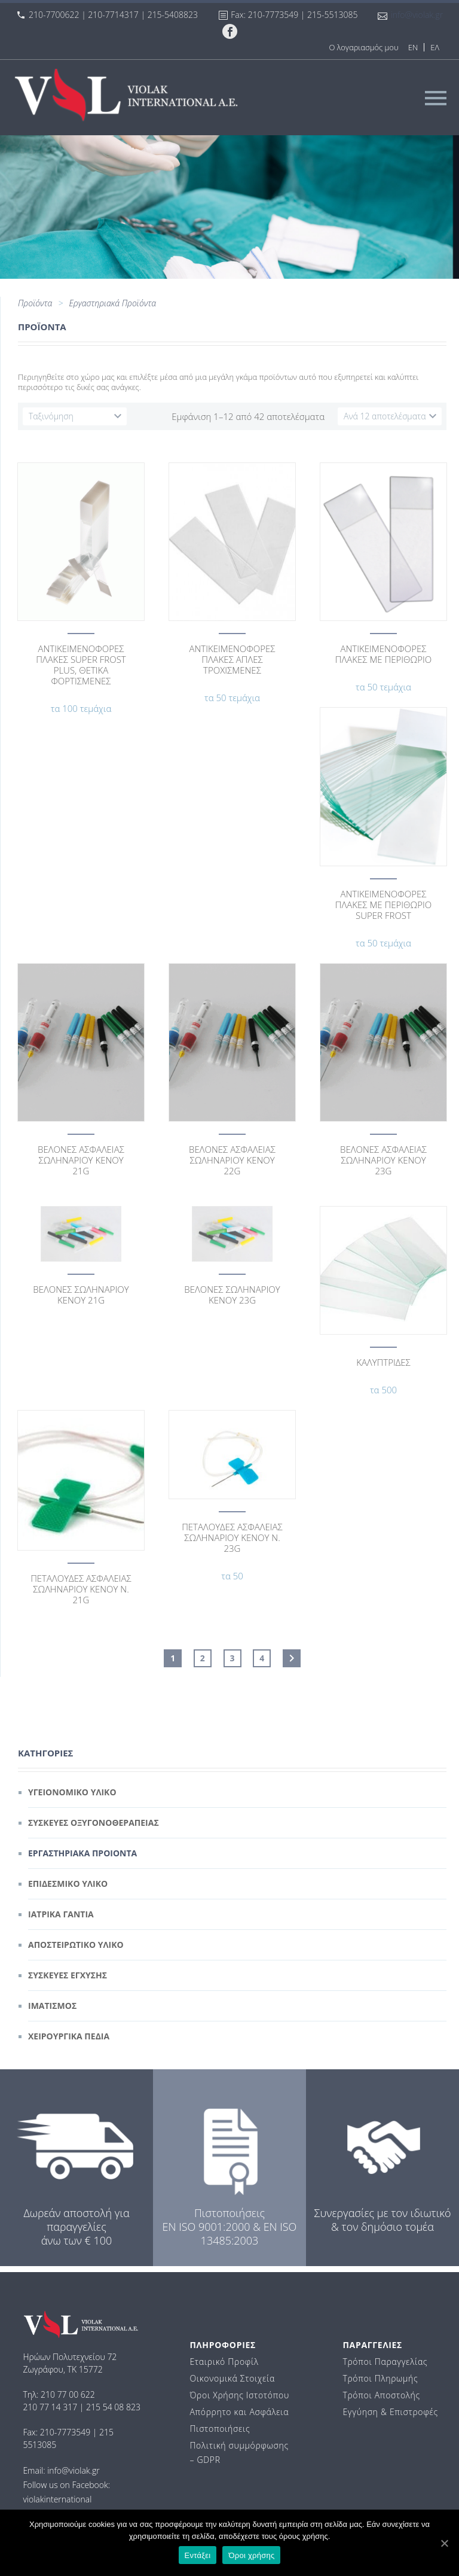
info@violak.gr (417, 14)
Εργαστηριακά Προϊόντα (112, 303)
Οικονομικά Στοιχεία (232, 2378)
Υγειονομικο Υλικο (72, 1792)
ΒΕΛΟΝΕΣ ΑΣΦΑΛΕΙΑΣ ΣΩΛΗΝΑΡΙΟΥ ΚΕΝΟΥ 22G (232, 1160)
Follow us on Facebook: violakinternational (66, 2492)
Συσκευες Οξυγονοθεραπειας (93, 1822)
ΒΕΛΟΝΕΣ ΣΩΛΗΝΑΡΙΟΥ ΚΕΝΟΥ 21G (80, 1294)
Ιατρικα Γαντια (61, 1914)
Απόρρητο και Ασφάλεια (239, 2411)
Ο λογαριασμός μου (363, 47)
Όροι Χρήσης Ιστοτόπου (239, 2395)
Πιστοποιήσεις (219, 2428)
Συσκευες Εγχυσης (67, 1975)
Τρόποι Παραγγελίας (384, 2361)
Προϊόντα (35, 303)
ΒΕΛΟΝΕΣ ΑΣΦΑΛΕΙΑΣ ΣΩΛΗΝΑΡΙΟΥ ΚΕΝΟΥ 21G (81, 1160)
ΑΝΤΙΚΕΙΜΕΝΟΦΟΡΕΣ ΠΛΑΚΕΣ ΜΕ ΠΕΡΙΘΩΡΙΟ (383, 654)
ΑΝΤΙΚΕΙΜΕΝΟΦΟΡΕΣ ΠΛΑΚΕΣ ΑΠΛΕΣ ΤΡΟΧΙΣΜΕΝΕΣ (232, 659)
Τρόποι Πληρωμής (380, 2378)
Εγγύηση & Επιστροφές (389, 2411)
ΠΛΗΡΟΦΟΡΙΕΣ (222, 2344)
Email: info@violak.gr (61, 2470)
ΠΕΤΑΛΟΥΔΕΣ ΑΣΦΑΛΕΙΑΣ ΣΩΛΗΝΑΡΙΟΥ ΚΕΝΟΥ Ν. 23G (232, 1537)
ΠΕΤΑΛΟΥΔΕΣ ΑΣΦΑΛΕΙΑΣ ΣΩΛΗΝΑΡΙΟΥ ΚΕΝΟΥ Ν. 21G (80, 1589)
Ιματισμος (52, 2005)
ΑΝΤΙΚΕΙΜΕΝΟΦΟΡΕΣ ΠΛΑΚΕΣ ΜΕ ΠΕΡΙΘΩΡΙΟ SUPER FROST (383, 904)
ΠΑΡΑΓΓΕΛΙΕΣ (372, 2344)
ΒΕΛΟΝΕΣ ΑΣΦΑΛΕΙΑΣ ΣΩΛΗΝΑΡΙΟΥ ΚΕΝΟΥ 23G (383, 1160)
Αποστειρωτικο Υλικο (76, 1944)
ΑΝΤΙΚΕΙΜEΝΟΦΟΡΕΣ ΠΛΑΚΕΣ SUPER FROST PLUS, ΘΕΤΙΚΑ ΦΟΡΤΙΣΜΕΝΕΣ (81, 665)
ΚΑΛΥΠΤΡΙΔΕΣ (383, 1362)
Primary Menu (435, 98)
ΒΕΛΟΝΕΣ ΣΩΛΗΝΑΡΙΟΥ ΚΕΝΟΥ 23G (232, 1294)
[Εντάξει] (444, 2543)
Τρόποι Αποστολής (381, 2395)
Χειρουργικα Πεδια (68, 2036)
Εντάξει (198, 2555)
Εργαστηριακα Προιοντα (82, 1853)
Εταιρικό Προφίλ (223, 2361)
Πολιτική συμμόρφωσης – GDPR (238, 2452)
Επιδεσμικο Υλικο (68, 1883)
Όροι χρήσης (251, 2555)
